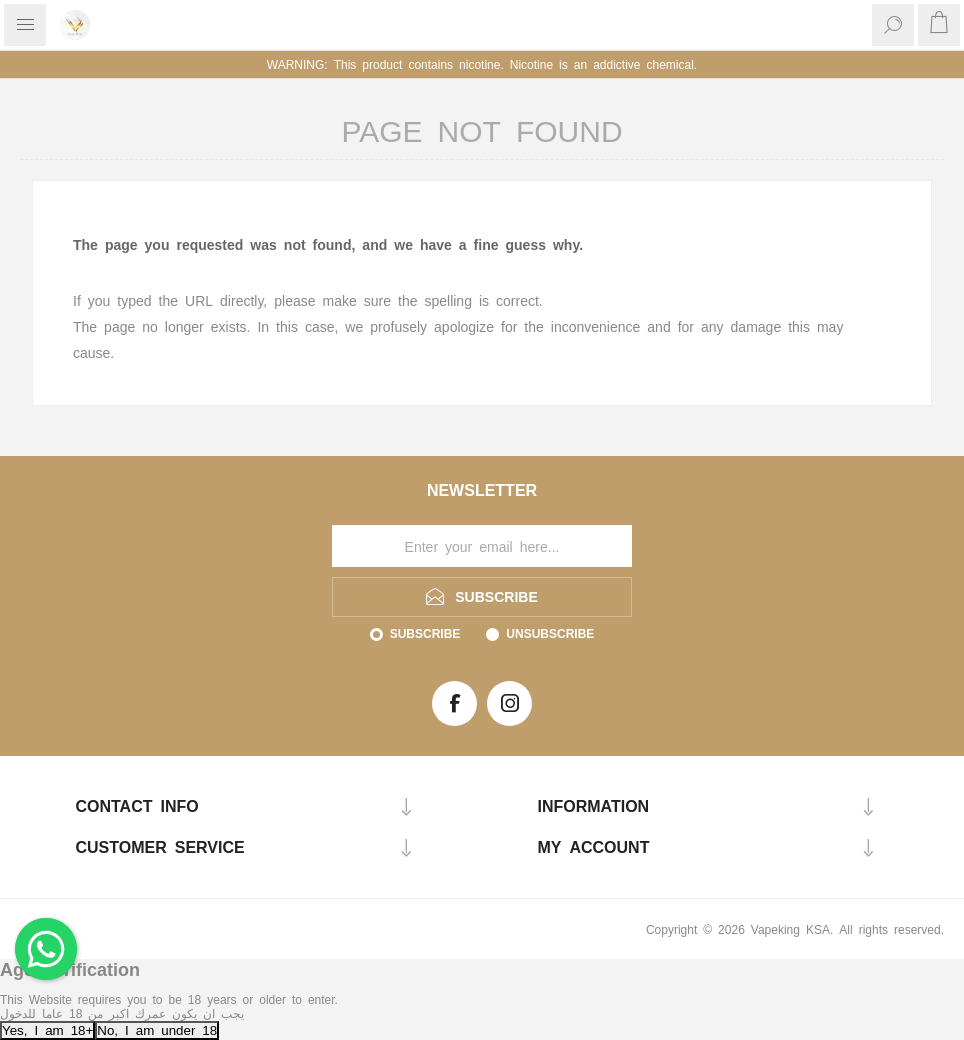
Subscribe (425, 633)
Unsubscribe (550, 633)
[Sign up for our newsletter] (482, 546)
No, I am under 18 (157, 1029)
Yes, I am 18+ (47, 1029)
